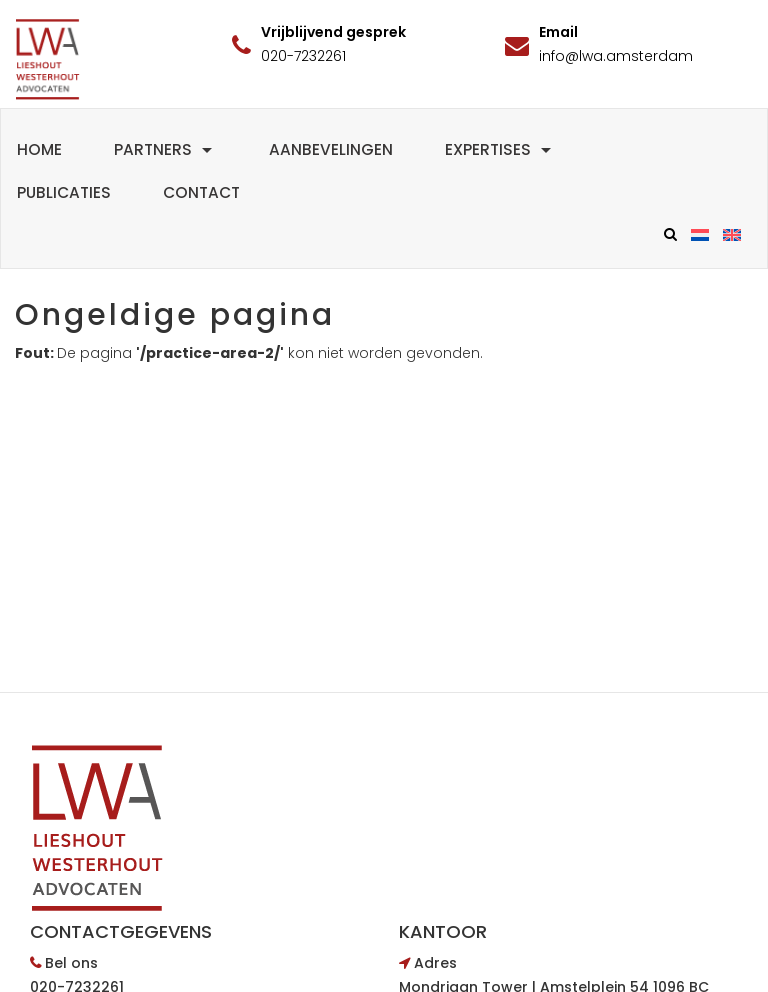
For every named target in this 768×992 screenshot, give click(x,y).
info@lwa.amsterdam (616, 56)
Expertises (500, 149)
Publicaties (64, 192)
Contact (201, 192)
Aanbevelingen (331, 149)
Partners (165, 149)
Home (39, 149)
